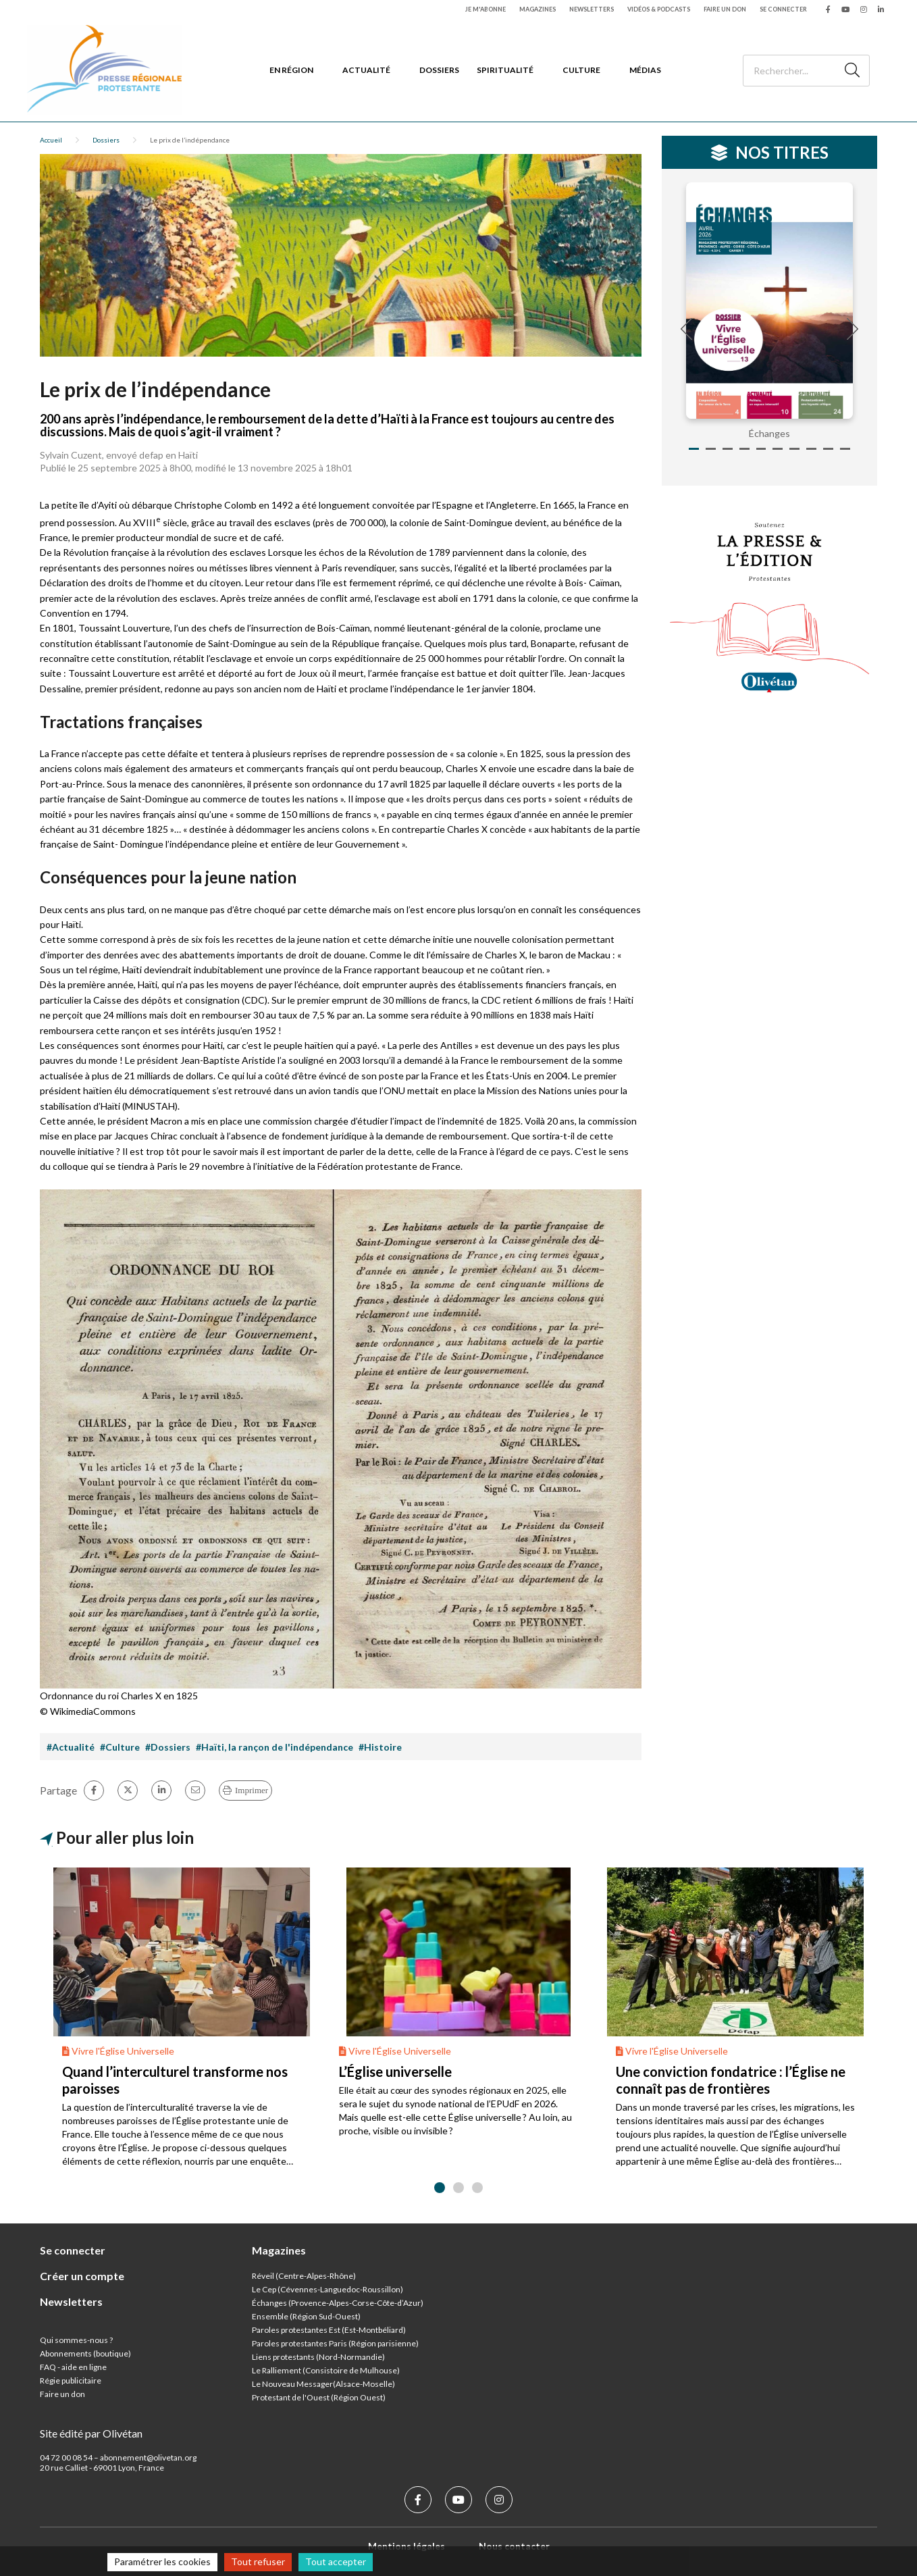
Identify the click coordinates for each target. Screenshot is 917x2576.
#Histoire (380, 1747)
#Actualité (71, 1747)
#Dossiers (167, 1747)
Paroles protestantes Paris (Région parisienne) (335, 2343)
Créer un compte (82, 2275)
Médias (645, 70)
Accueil (51, 140)
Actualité (366, 70)
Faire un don (725, 9)
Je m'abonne (485, 9)
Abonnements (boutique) (85, 2353)
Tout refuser (258, 2561)
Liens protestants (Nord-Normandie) (318, 2357)
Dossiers (439, 70)
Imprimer (251, 1790)
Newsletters (591, 9)
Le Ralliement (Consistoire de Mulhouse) (326, 2370)
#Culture (120, 1747)
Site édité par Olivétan (91, 2433)
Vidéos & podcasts (658, 9)
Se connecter (783, 9)
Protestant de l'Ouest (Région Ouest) (319, 2397)
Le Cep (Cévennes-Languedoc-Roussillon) (327, 2289)
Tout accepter (335, 2561)
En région (291, 70)
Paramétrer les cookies (162, 2561)
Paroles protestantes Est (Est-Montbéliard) (329, 2330)
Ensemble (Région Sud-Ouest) (306, 2316)
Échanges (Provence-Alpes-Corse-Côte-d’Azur (336, 2303)
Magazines (537, 9)
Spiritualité (505, 70)
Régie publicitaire (70, 2380)
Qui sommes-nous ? (76, 2340)
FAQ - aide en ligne (73, 2367)
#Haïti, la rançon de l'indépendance (274, 1747)
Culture (581, 70)
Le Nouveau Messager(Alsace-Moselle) (323, 2384)
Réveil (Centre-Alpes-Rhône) (304, 2276)
